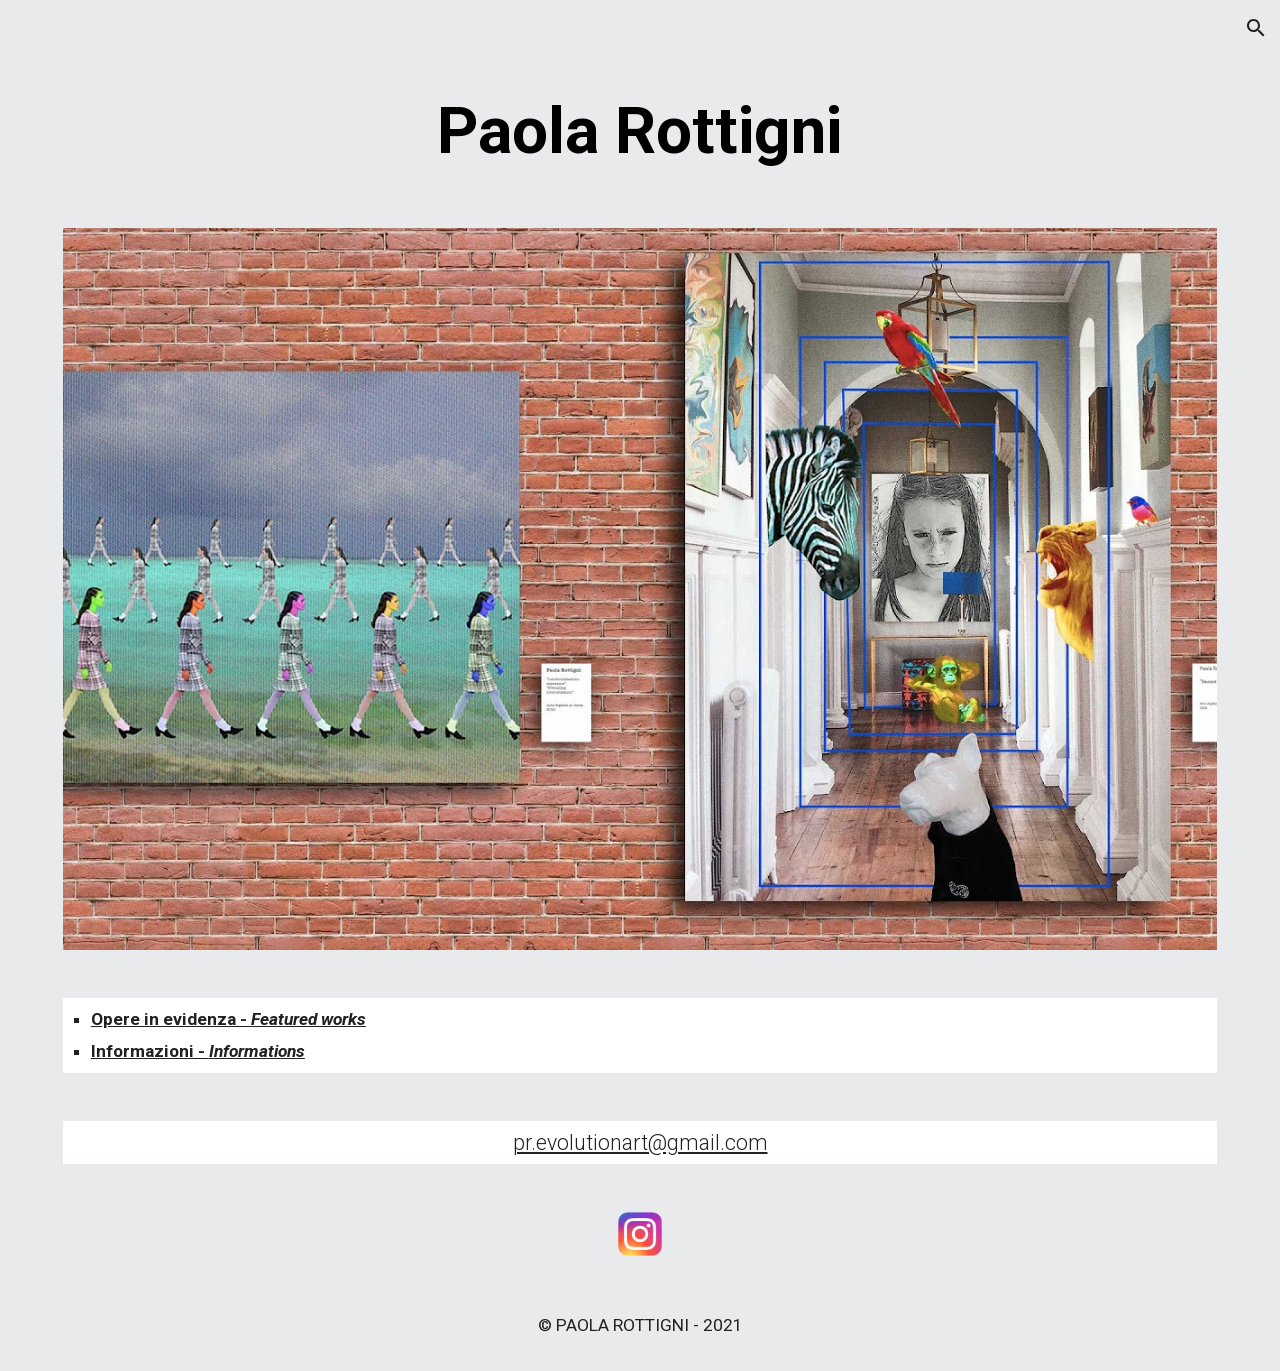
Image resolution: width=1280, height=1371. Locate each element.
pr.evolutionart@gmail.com (640, 1142)
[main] (640, 132)
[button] (1256, 28)
